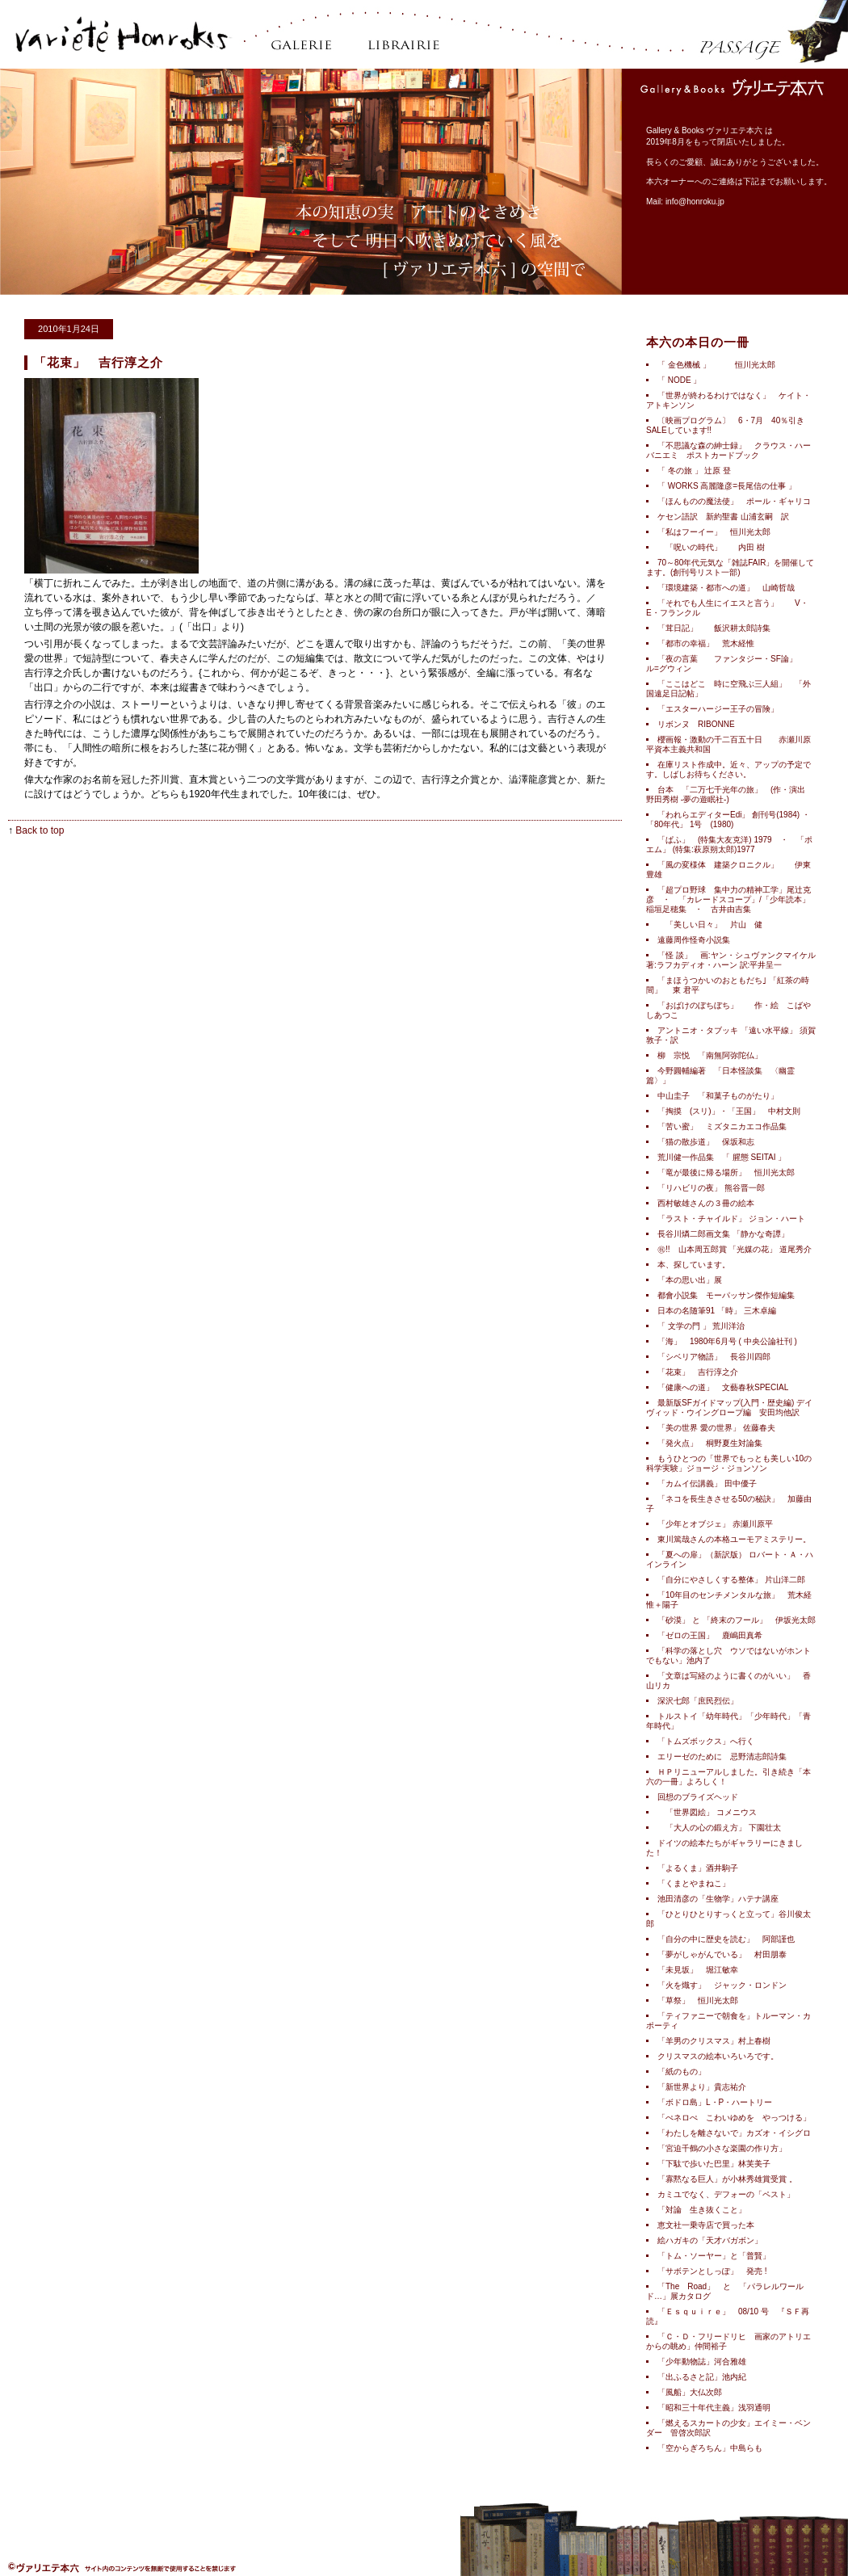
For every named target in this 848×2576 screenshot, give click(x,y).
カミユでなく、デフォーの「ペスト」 (726, 2194)
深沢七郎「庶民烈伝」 (697, 1700)
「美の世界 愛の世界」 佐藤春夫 (716, 1427)
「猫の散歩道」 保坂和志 (705, 1141)
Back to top (39, 830)
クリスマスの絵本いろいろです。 (718, 2056)
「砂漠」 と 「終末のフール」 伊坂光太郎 (736, 1620)
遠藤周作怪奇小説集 (697, 939)
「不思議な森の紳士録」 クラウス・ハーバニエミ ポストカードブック (728, 450)
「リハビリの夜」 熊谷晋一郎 (711, 1187)
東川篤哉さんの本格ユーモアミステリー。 (734, 1539)
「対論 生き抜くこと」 (701, 2209)
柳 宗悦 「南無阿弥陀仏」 (713, 1055)
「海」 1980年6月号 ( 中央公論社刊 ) (727, 1341)
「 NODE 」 (679, 380)
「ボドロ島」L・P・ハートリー (714, 2102)
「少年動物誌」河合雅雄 (701, 2361)
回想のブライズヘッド (697, 1796)
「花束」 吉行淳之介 (697, 1372)
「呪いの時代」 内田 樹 (711, 547)
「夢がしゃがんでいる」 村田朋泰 (722, 1954)
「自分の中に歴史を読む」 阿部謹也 (726, 1939)
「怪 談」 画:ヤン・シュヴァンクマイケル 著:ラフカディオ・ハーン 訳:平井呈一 (731, 960)
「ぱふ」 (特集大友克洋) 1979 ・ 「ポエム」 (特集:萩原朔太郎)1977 (729, 844)
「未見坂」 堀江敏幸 (697, 1969)
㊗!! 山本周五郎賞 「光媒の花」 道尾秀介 (734, 1249)
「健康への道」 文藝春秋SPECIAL (722, 1387)
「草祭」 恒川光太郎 (697, 2000)
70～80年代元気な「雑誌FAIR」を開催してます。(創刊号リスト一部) (730, 567)
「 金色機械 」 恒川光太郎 (716, 364)
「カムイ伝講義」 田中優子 (707, 1483)
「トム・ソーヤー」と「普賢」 (713, 2255)
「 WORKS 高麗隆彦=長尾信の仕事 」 (730, 485)
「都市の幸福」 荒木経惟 (705, 643)
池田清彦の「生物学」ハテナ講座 (718, 1898)
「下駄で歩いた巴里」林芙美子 (713, 2163)
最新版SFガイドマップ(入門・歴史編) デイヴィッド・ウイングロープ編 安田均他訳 (729, 1407)
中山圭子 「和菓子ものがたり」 (718, 1095)
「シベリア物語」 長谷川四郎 (713, 1356)
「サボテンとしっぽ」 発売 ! (712, 2271)
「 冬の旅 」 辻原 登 (694, 470)
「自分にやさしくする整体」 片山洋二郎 (731, 1579)
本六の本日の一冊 (697, 342)
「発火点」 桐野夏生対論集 (709, 1443)
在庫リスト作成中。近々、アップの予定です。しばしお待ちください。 (728, 769)
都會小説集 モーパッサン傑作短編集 (734, 1295)
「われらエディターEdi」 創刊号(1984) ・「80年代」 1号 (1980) (728, 819)
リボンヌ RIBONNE (696, 724)
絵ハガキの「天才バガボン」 (709, 2240)
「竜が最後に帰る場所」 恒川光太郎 (726, 1172)
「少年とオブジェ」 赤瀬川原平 (715, 1523)
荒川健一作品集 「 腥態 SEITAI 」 (721, 1157)
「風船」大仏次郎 (689, 2392)
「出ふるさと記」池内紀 (701, 2376)
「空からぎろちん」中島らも (709, 2448)
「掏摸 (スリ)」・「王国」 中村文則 (732, 1111)
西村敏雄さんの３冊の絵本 (705, 1203)
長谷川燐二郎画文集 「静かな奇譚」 (723, 1233)
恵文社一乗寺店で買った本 (705, 2225)
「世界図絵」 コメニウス (707, 1812)
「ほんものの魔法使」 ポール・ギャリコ (734, 501)
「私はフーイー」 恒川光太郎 (713, 531)
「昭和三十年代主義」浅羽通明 (713, 2407)
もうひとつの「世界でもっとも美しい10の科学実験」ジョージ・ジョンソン (729, 1463)
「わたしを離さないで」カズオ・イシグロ (734, 2132)
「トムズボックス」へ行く (705, 1741)
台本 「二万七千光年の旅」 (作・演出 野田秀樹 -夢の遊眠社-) (725, 794)
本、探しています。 (693, 1264)
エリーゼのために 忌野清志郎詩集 (722, 1756)
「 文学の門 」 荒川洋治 (701, 1326)
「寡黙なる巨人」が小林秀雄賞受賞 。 (727, 2179)
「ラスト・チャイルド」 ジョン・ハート (731, 1218)
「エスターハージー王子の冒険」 (722, 708)
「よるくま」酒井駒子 (697, 1868)
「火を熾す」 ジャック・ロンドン (722, 1985)
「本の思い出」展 (689, 1279)
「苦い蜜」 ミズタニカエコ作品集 (722, 1126)
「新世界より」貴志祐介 (705, 2086)
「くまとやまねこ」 (693, 1883)
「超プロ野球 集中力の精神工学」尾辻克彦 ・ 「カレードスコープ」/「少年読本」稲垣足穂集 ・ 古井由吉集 (728, 899)
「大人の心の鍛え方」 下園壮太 (719, 1827)
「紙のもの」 (681, 2071)
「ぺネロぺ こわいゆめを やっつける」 (734, 2117)
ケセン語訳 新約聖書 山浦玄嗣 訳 (723, 516)
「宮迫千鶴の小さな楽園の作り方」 (722, 2148)
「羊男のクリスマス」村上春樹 (713, 2040)
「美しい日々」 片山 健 (709, 924)
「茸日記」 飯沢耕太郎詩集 (713, 628)
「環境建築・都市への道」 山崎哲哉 (726, 587)
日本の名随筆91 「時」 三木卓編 (716, 1310)
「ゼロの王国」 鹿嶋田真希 (709, 1635)
